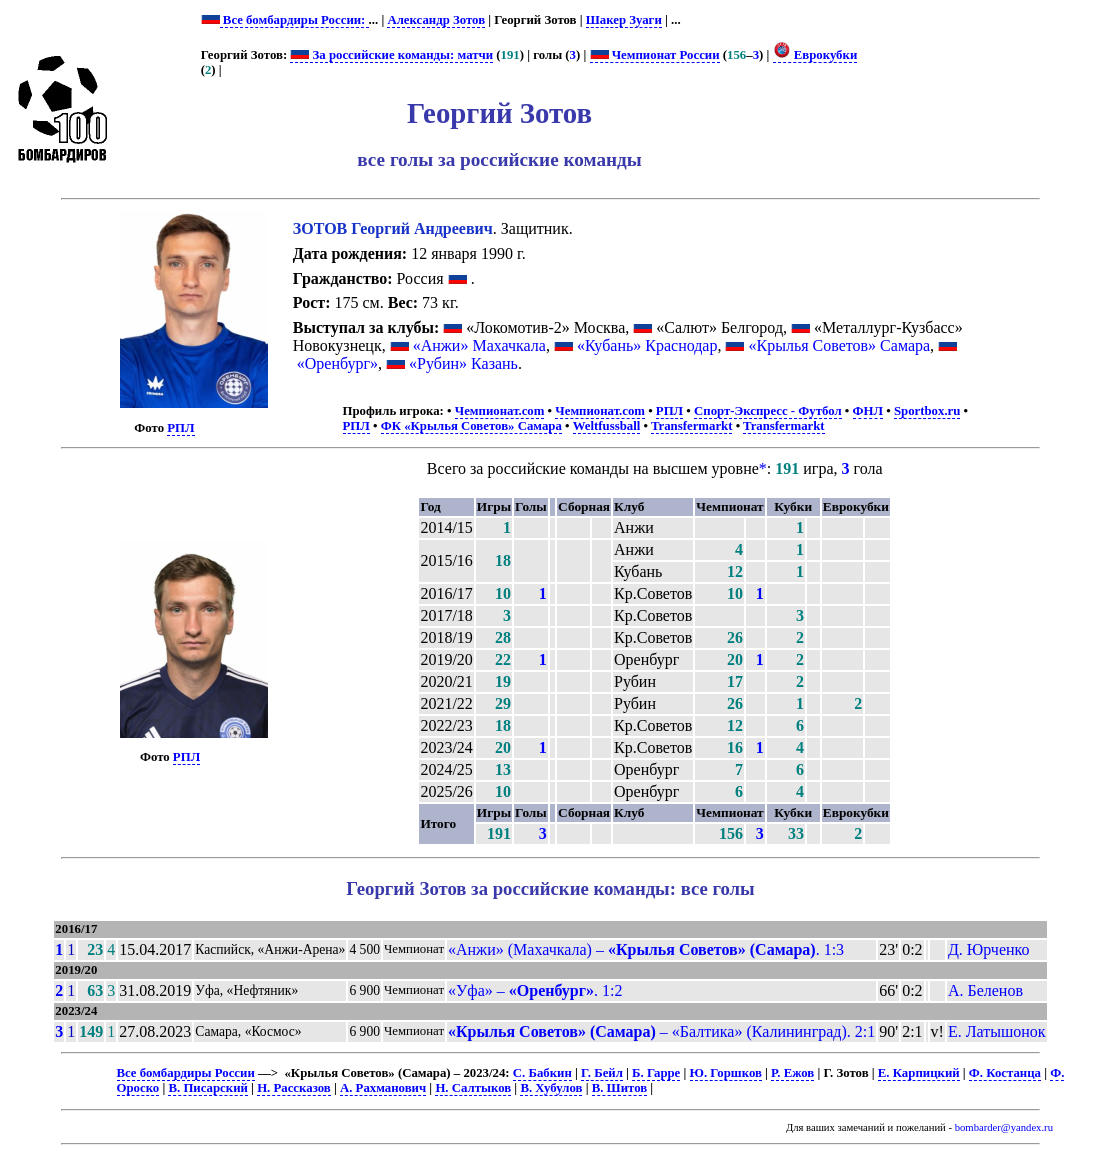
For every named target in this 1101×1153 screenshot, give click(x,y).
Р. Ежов (792, 1073)
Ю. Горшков (726, 1073)
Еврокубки (815, 55)
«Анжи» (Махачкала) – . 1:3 (646, 949)
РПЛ (180, 428)
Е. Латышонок (997, 1031)
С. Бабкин (542, 1073)
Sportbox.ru (927, 411)
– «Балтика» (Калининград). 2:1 (661, 1031)
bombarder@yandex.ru (1004, 1127)
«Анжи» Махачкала (479, 345)
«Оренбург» (337, 363)
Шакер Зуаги (624, 20)
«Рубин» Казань (463, 363)
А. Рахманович (383, 1088)
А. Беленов (985, 990)
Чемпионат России (655, 55)
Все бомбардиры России (186, 1073)
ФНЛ (868, 411)
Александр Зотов (436, 20)
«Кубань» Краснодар (647, 345)
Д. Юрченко (989, 949)
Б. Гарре (656, 1073)
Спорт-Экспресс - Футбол (768, 411)
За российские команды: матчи (391, 55)
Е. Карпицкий (919, 1073)
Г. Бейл (602, 1073)
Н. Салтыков (473, 1088)
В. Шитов (619, 1088)
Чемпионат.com (500, 411)
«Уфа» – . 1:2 (535, 990)
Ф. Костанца (1005, 1073)
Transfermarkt (692, 426)
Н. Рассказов (294, 1088)
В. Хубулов (551, 1088)
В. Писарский (207, 1088)
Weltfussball (607, 426)
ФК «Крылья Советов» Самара (471, 426)
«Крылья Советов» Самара (839, 345)
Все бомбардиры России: (294, 20)
